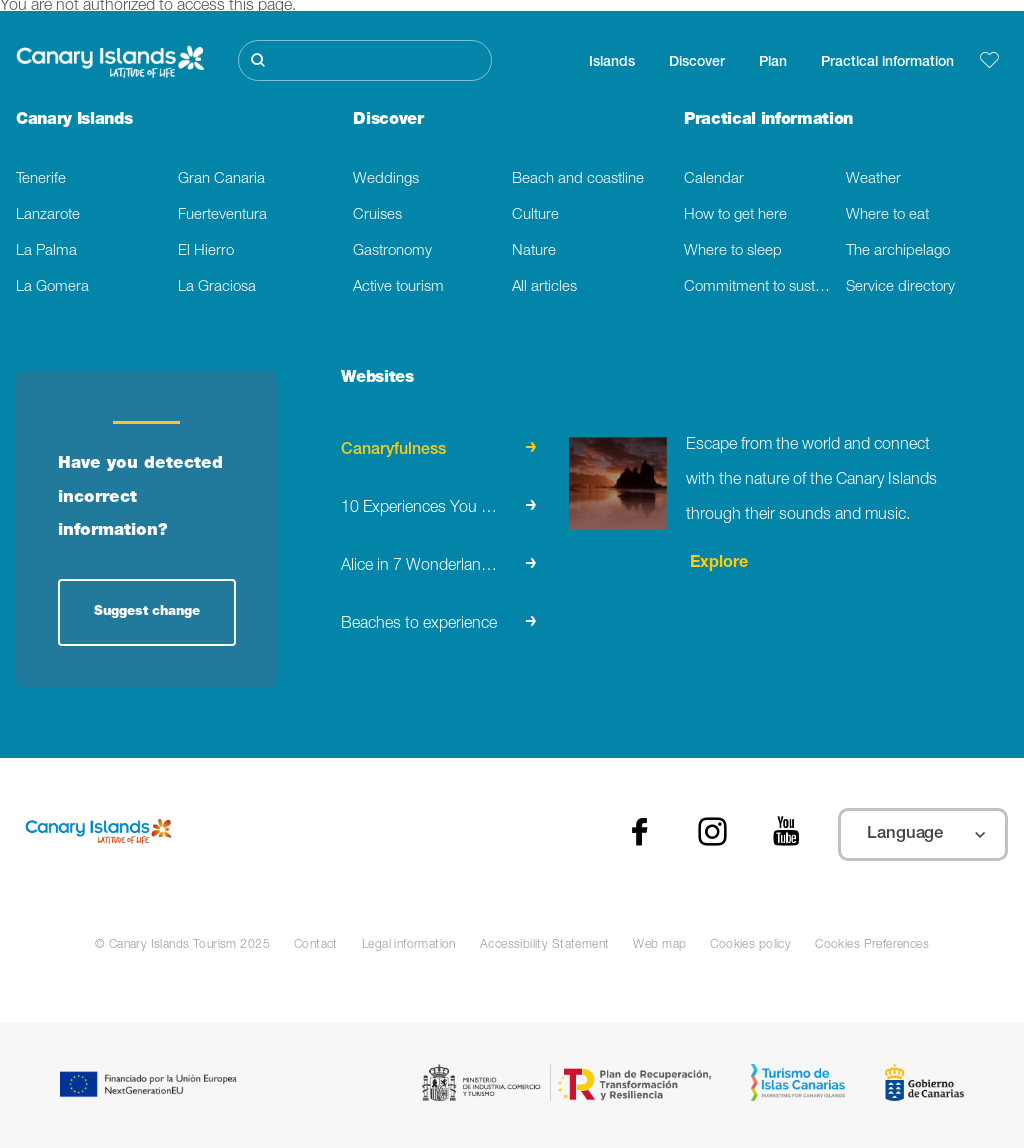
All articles (544, 287)
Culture (535, 215)
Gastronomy (392, 251)
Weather (873, 179)
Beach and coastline (578, 179)
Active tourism (398, 287)
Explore (717, 564)
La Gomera (52, 287)
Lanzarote (48, 215)
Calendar (714, 179)
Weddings (386, 179)
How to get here (735, 215)
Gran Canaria (221, 179)
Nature (534, 251)
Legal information (409, 945)
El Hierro (206, 251)
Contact (316, 945)
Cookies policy (750, 945)
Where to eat (887, 215)
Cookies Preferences (872, 945)
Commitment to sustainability (765, 287)
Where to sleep (733, 251)
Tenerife (41, 179)
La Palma (46, 251)
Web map (659, 945)
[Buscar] (365, 60)
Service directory (900, 287)
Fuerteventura (222, 215)
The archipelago (898, 251)
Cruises (377, 215)
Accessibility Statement (545, 945)
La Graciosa (217, 287)
